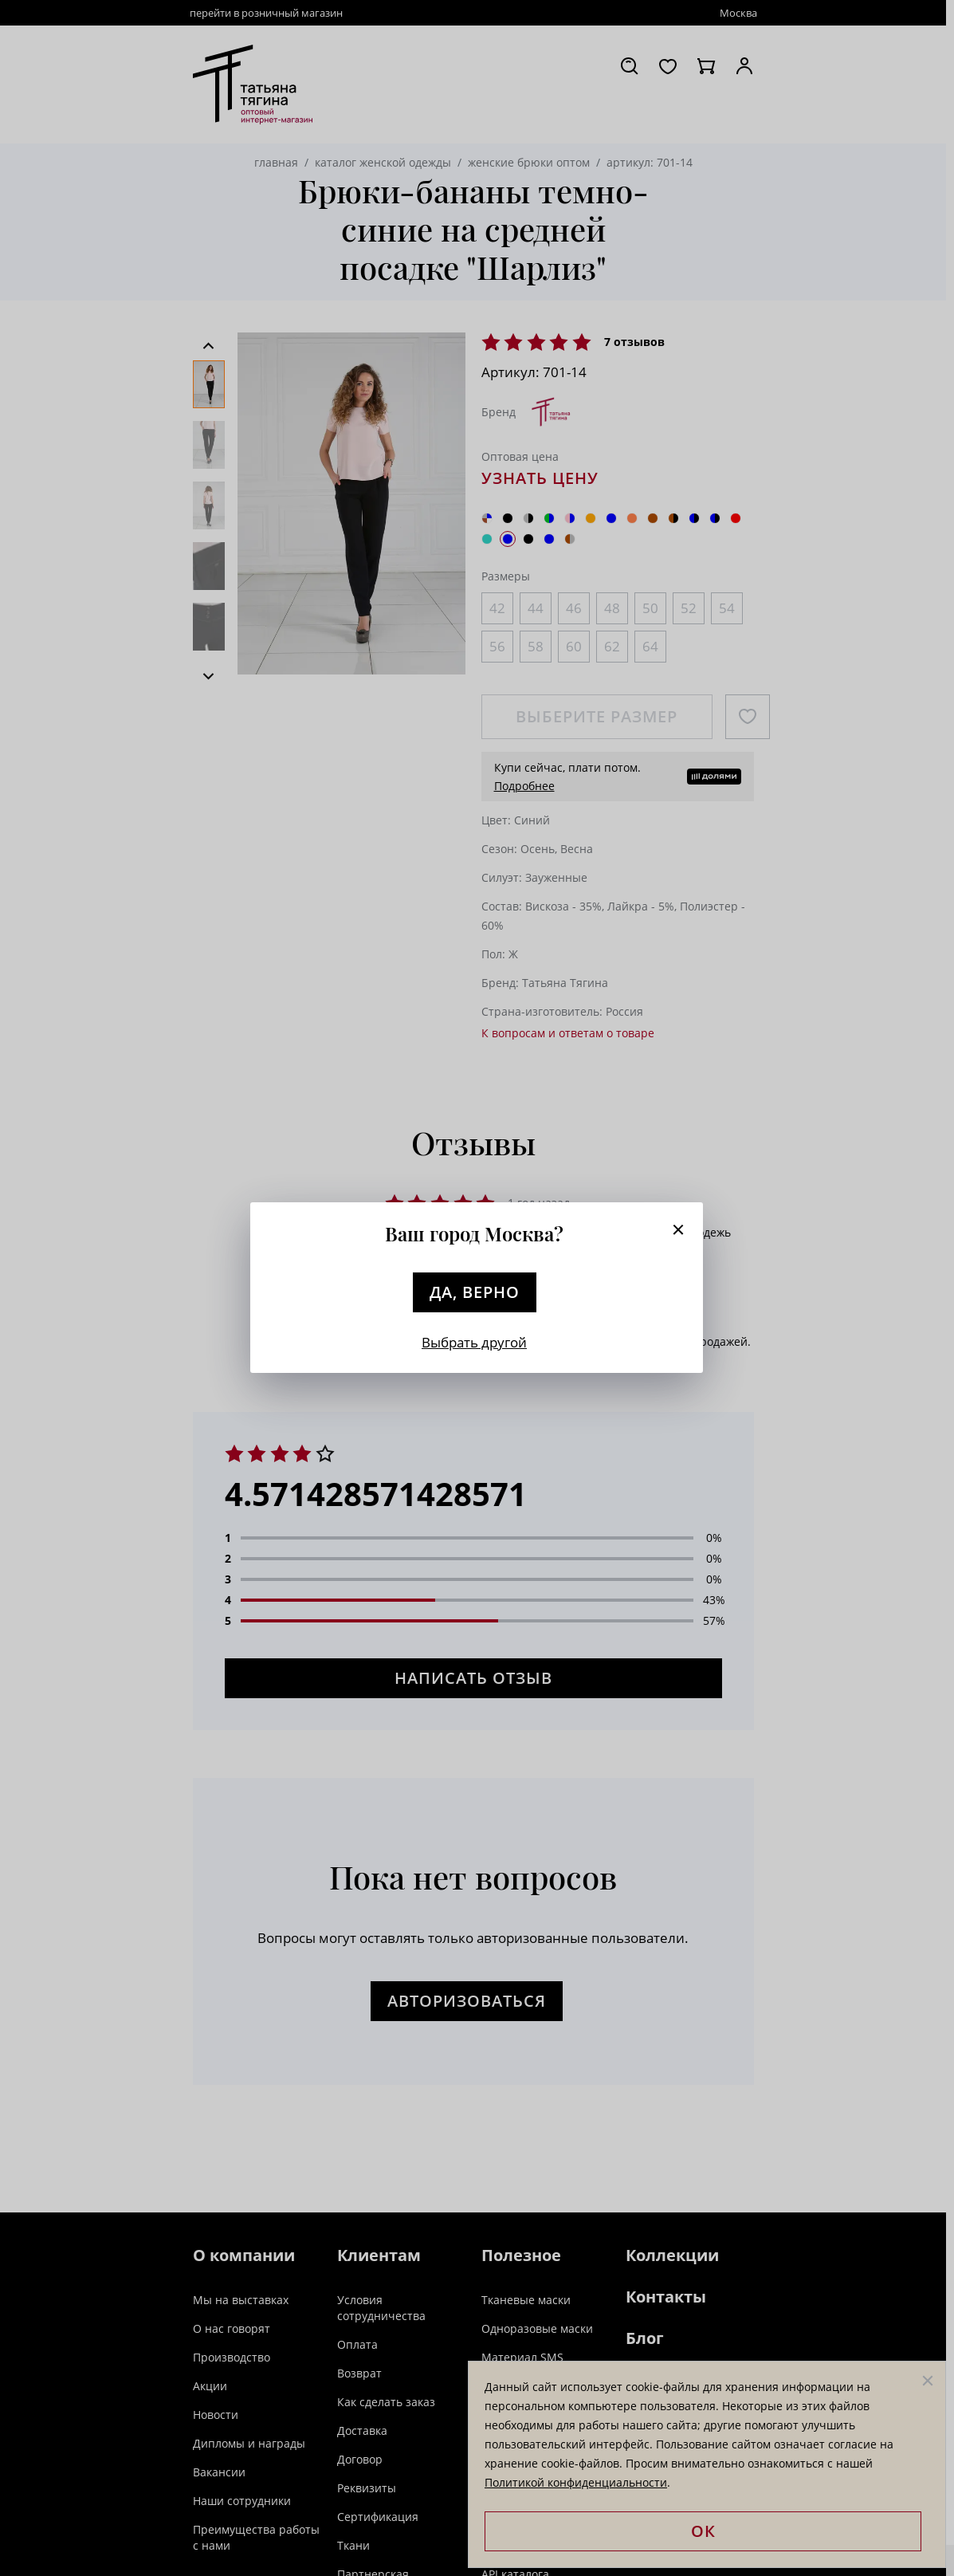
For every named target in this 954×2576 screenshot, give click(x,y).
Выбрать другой (474, 1342)
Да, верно (475, 1292)
